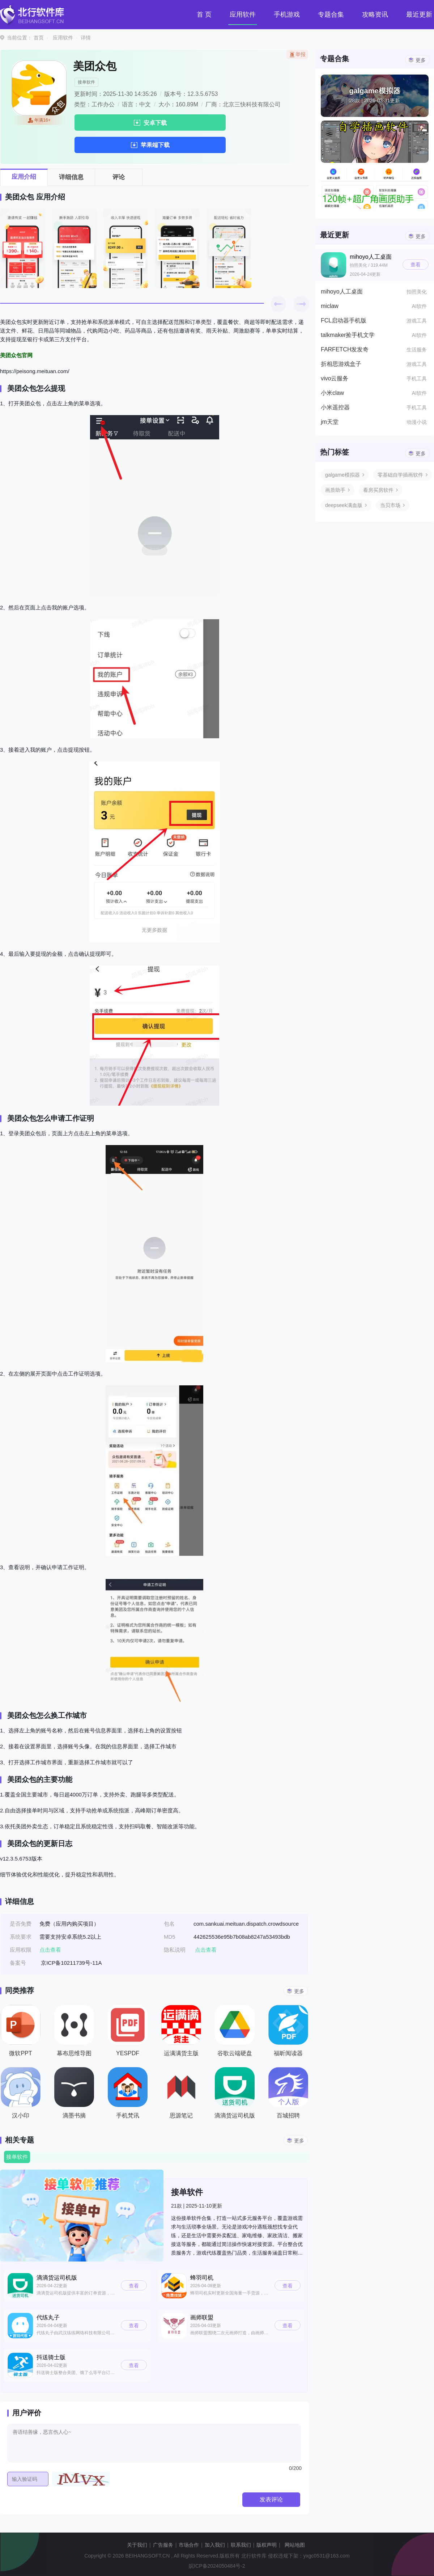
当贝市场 (390, 505)
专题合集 (331, 14)
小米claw (332, 393)
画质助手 (335, 490)
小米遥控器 (335, 407)
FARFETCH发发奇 (345, 349)
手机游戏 (287, 14)
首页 (39, 38)
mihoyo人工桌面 (342, 291)
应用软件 (243, 14)
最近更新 (419, 14)
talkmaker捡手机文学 (348, 335)
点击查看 (206, 1950)
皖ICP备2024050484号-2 (217, 2566)
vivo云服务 (334, 378)
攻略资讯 (375, 14)
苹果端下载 (155, 145)
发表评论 (271, 2499)
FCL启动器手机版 (343, 320)
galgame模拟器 (342, 475)
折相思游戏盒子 (341, 364)
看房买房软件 (378, 490)
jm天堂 (330, 422)
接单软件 (86, 82)
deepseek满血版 (343, 505)
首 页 (204, 14)
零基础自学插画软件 (400, 475)
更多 (299, 1991)
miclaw (330, 306)
